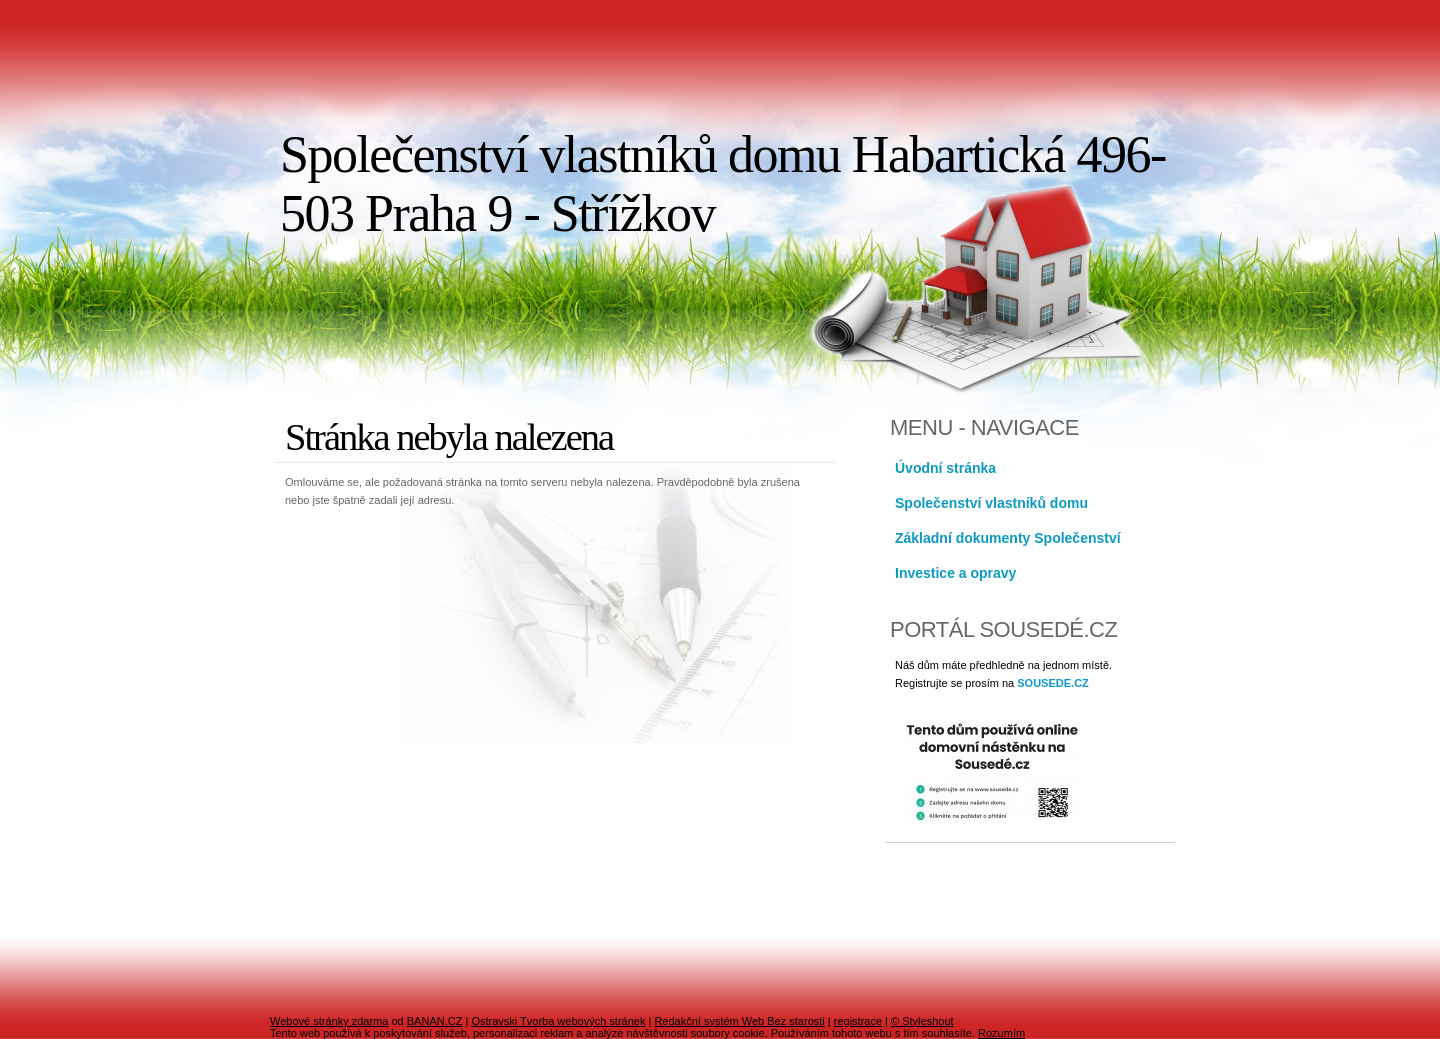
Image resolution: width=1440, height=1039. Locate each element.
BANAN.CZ (435, 1021)
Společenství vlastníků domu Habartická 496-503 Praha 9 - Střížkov (723, 184)
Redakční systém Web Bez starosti (739, 1021)
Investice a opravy (955, 573)
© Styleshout (922, 1021)
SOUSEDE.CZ (1053, 683)
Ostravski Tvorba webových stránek (558, 1021)
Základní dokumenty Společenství (1008, 538)
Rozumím (1001, 1033)
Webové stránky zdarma (329, 1021)
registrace (858, 1021)
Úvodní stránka (945, 468)
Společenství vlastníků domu (991, 503)
